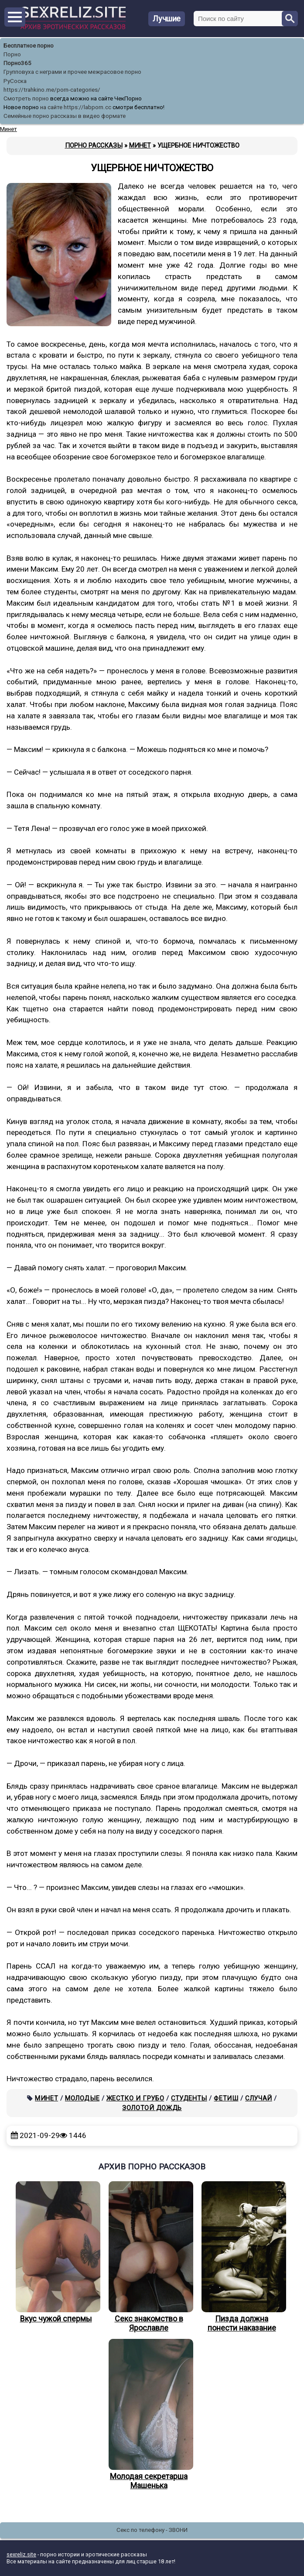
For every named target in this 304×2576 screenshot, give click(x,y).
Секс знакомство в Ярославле (149, 2256)
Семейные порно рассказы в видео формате (64, 116)
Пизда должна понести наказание (242, 2256)
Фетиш (226, 2098)
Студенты (189, 2098)
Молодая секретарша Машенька (149, 2414)
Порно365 (17, 63)
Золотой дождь (152, 2108)
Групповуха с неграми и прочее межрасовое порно (72, 72)
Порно (12, 54)
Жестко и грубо (135, 2098)
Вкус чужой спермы (56, 2252)
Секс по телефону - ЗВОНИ (152, 2530)
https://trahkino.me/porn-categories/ (51, 89)
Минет (46, 2098)
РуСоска (15, 81)
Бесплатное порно (28, 45)
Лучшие (167, 18)
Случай (258, 2098)
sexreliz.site (21, 2554)
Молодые (82, 2098)
